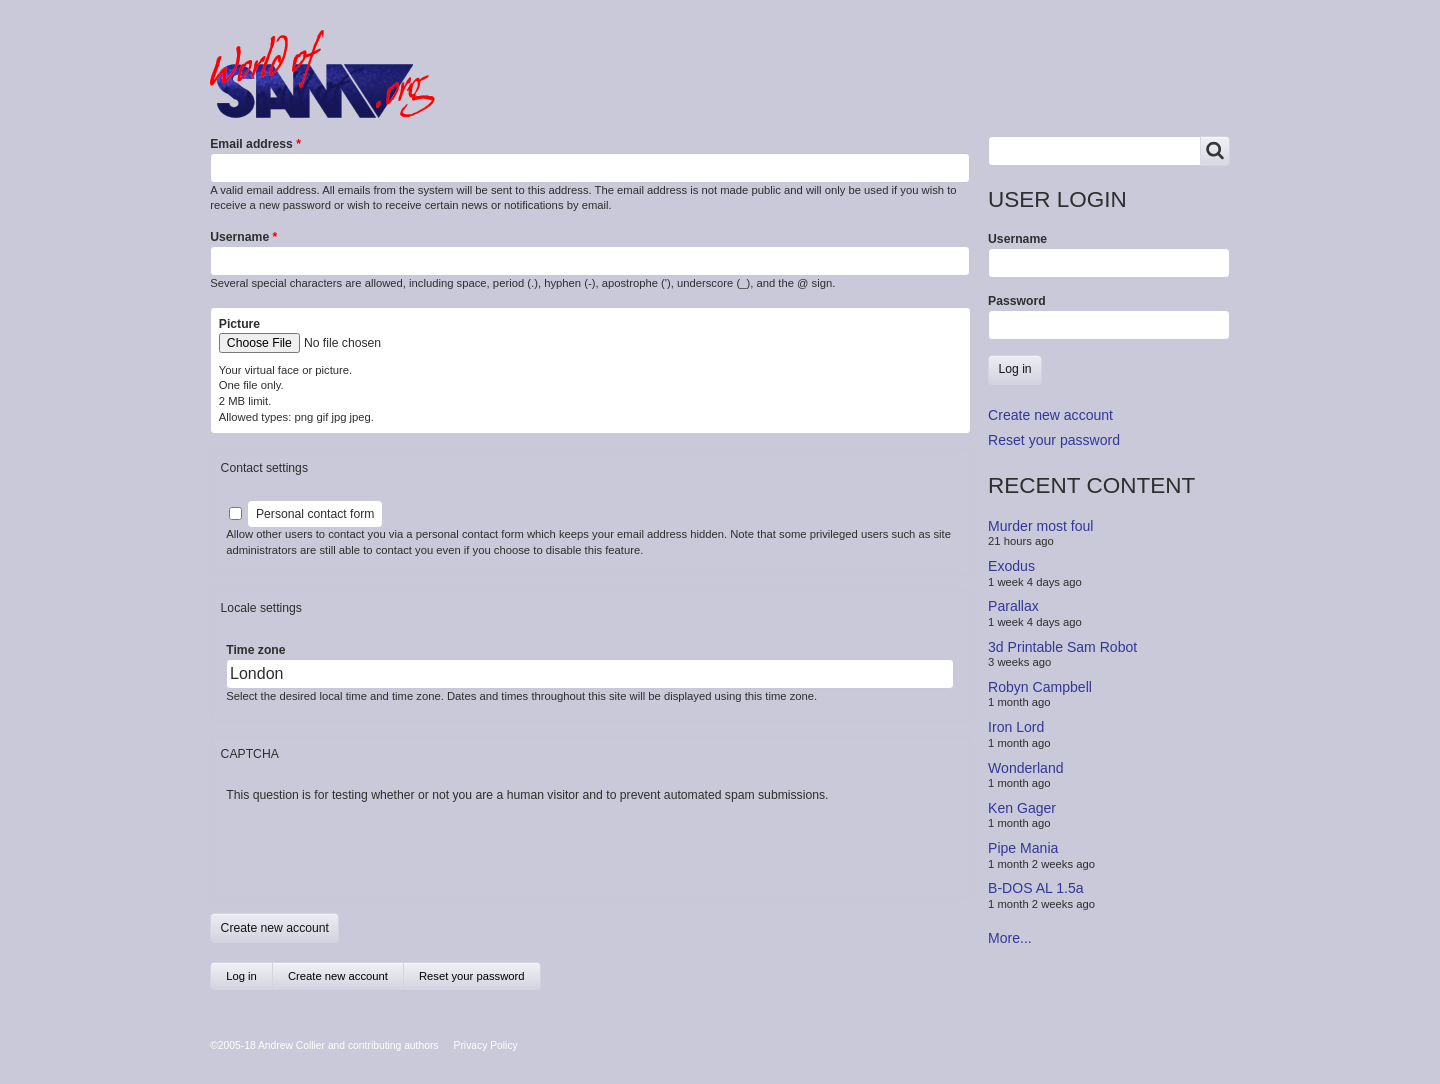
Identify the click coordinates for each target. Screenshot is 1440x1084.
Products (607, 92)
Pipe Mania (1023, 848)
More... (1010, 938)
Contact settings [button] (264, 468)
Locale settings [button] (261, 608)
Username (239, 237)
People (703, 92)
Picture (239, 324)
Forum (512, 92)
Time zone (255, 650)
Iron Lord (1016, 727)
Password (1017, 301)
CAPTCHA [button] (250, 754)
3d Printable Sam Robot (1062, 646)
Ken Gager (1022, 808)
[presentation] (378, 843)
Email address (251, 144)
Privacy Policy (486, 1045)
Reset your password (472, 976)
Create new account (346, 980)
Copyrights (807, 92)
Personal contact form (315, 514)
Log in (241, 976)
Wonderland (1026, 767)
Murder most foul (1040, 526)
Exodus (1011, 566)
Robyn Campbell (1040, 687)
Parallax (1013, 606)
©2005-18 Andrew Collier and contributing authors (324, 1045)
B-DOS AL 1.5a (1036, 888)
